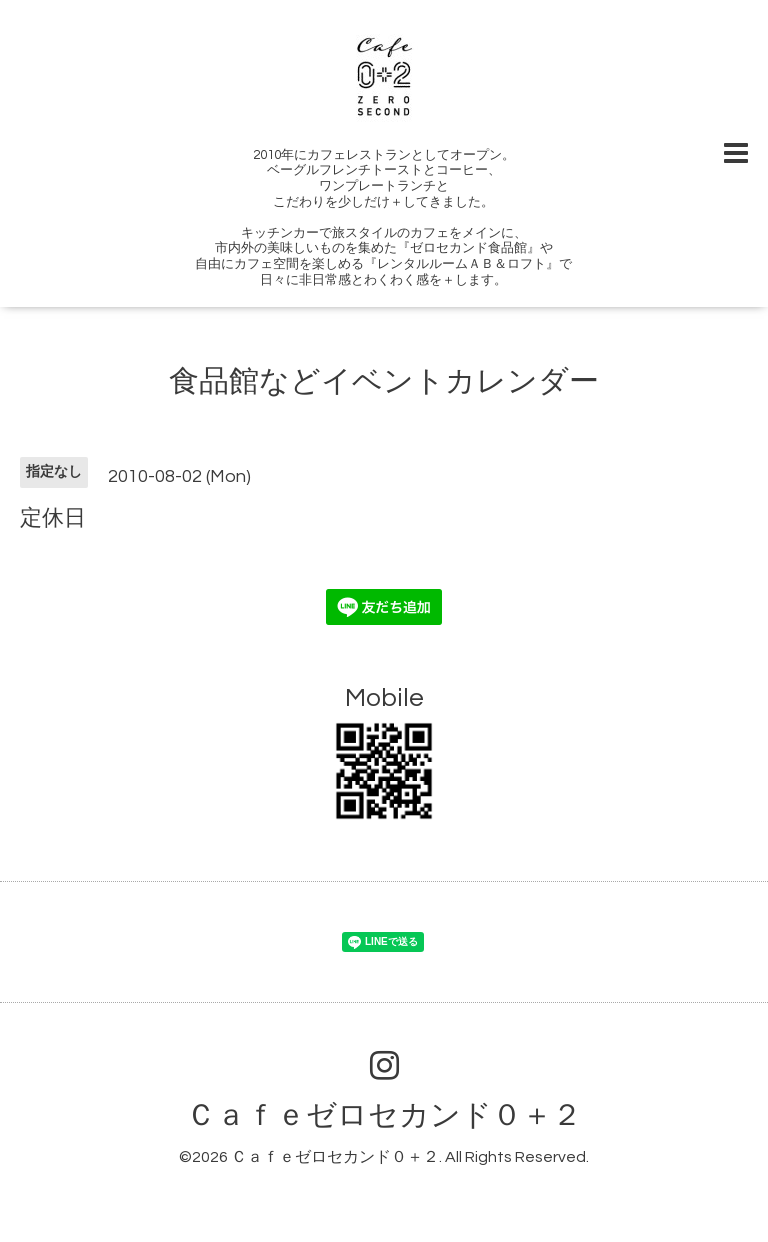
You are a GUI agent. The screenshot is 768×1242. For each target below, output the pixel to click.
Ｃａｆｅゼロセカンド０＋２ (384, 1115)
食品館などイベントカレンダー (384, 381)
